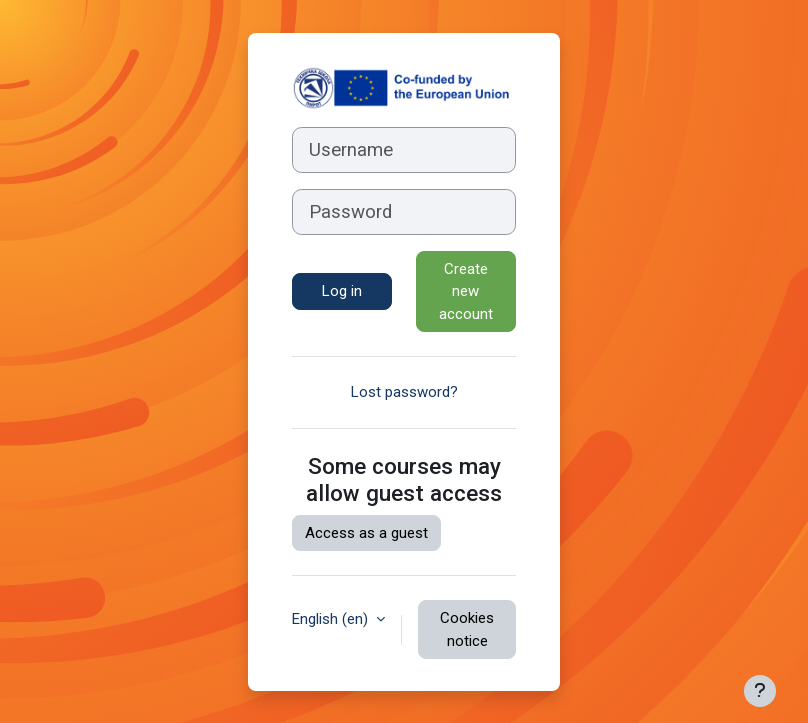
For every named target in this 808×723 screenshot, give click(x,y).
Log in (342, 291)
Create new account (466, 291)
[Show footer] (760, 691)
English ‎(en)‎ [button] (332, 619)
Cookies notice (467, 629)
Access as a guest (366, 533)
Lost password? (404, 392)
